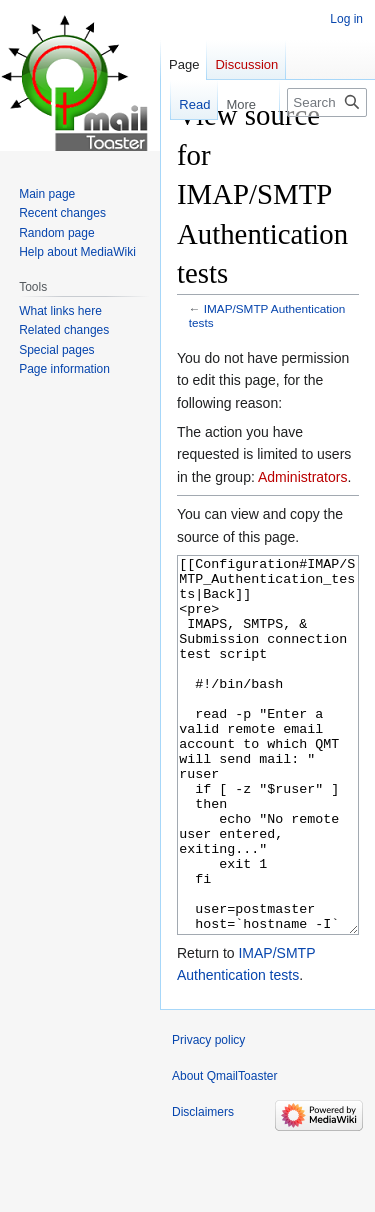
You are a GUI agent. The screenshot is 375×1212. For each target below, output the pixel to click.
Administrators (302, 477)
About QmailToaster (224, 1151)
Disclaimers (203, 1187)
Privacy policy (208, 1115)
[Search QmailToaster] (327, 102)
